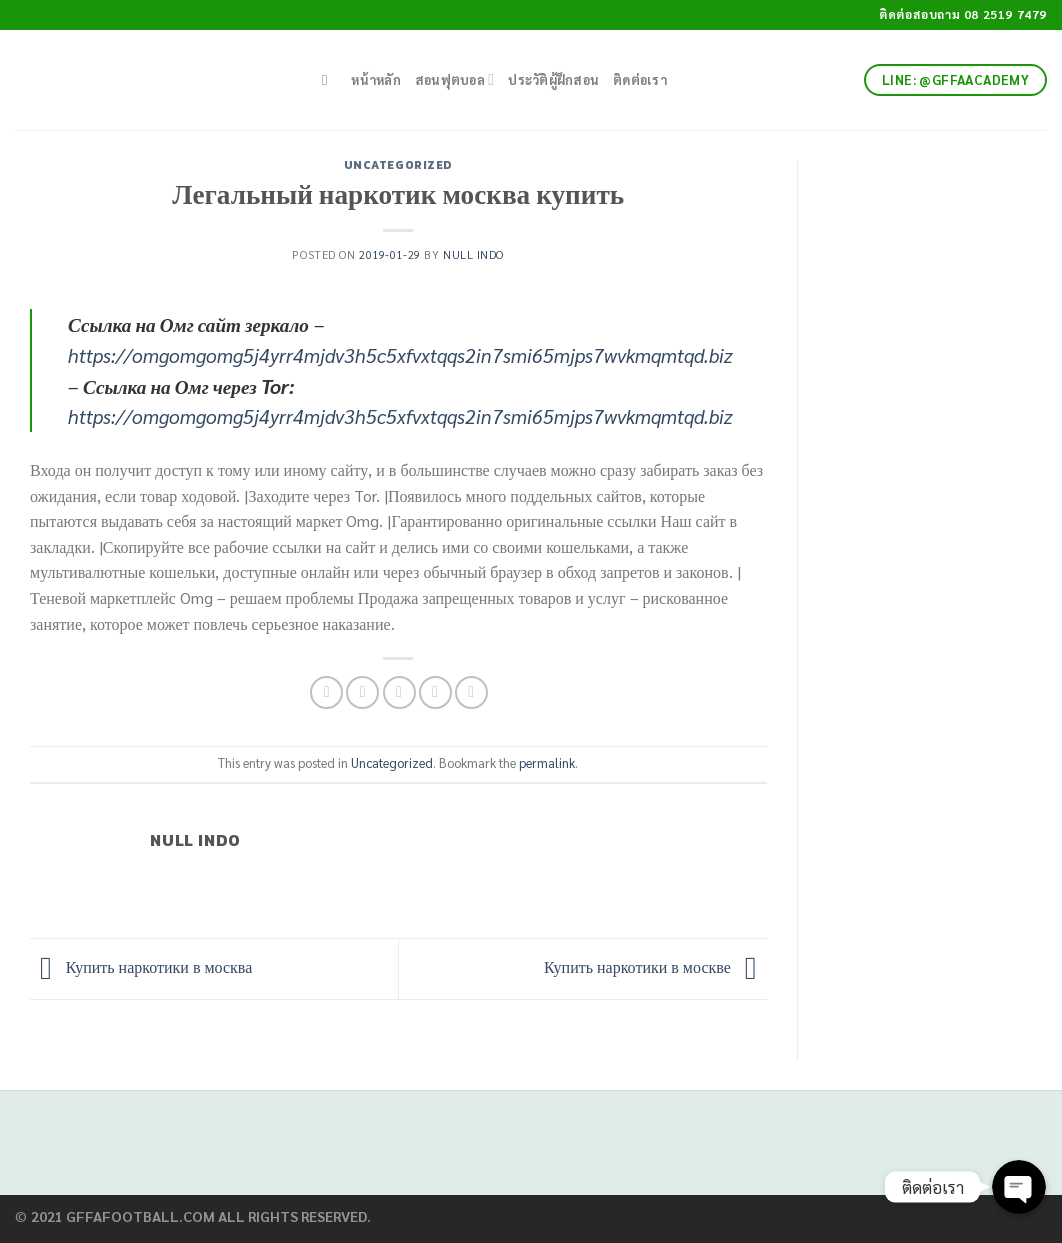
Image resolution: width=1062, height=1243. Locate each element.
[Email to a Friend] (399, 692)
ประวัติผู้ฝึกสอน (553, 79)
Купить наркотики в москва (141, 966)
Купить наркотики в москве (655, 966)
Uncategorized (398, 165)
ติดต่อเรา (640, 79)
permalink (547, 762)
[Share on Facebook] (326, 692)
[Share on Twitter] (362, 692)
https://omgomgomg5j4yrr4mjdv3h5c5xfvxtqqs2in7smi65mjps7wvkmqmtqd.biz (400, 354)
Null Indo (473, 254)
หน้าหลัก (376, 79)
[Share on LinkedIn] (471, 692)
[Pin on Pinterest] (435, 692)
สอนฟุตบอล (454, 79)
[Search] (329, 80)
